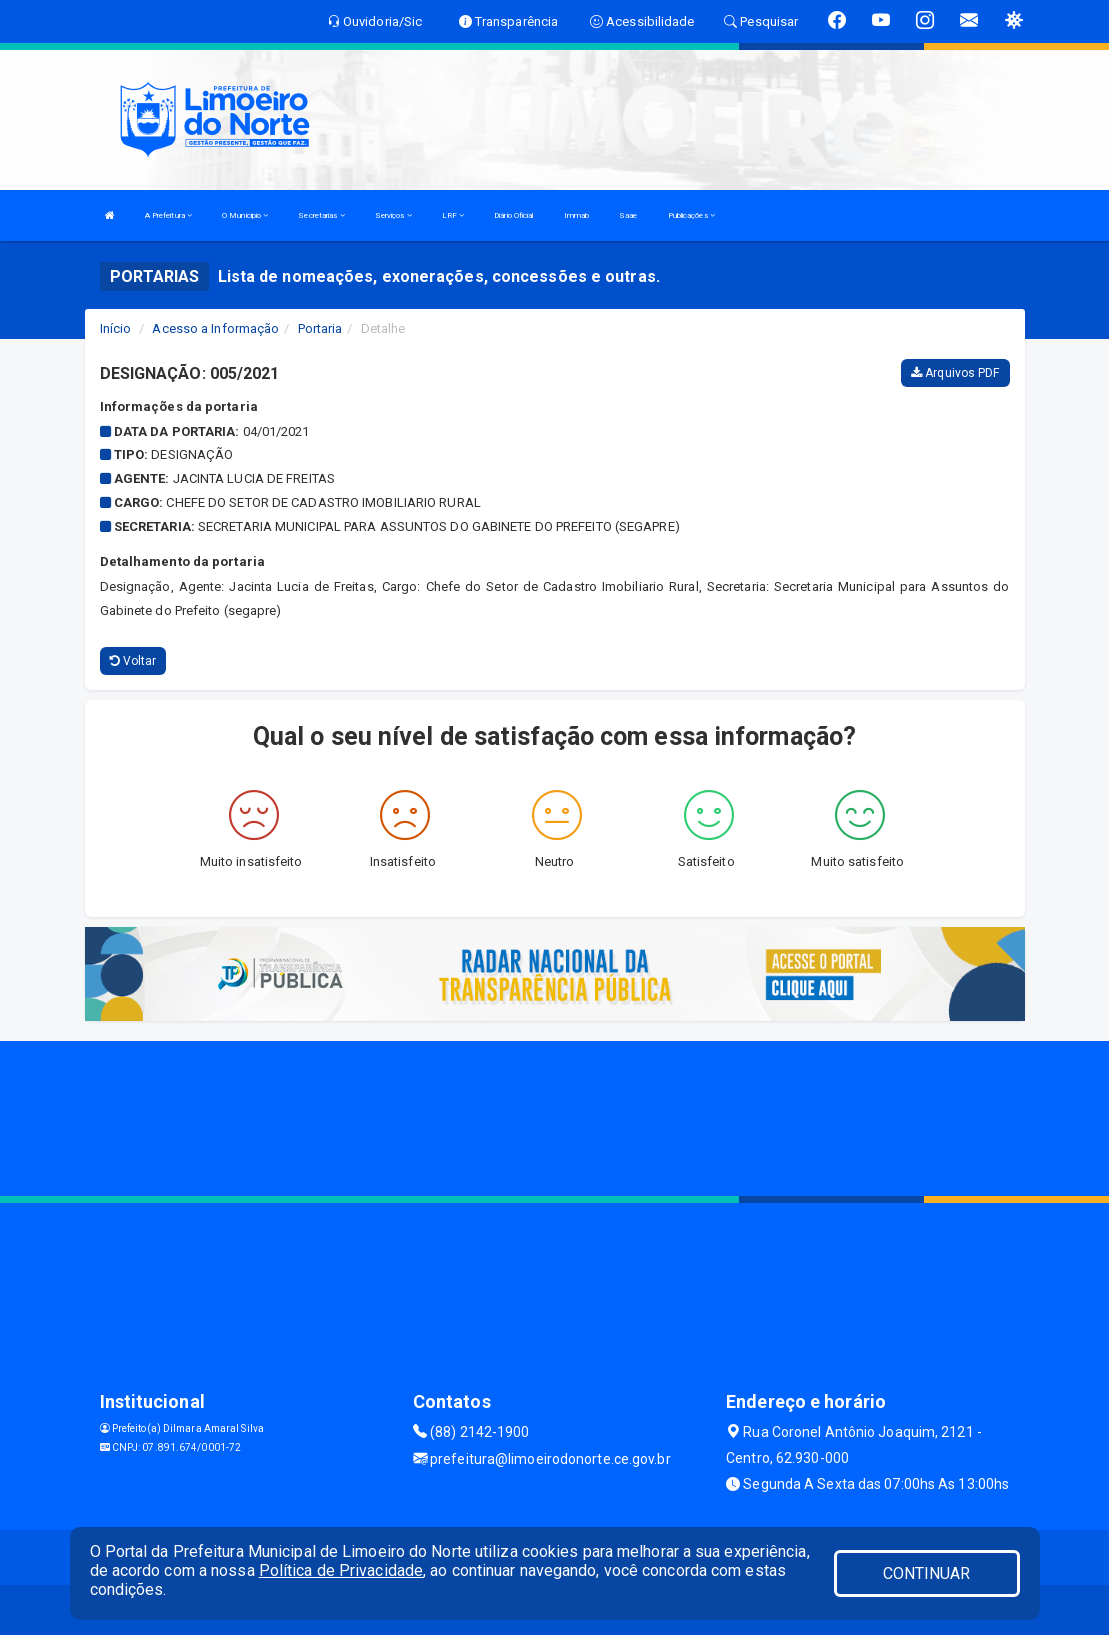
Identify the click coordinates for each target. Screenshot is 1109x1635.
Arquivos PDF (955, 373)
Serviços (393, 215)
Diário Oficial (513, 215)
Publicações (691, 215)
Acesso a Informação (215, 328)
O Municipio (245, 215)
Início (116, 328)
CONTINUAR (927, 1573)
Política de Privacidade (341, 1570)
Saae (628, 215)
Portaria (320, 328)
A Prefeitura (168, 215)
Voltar (133, 661)
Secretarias (321, 215)
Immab (577, 215)
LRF (453, 215)
